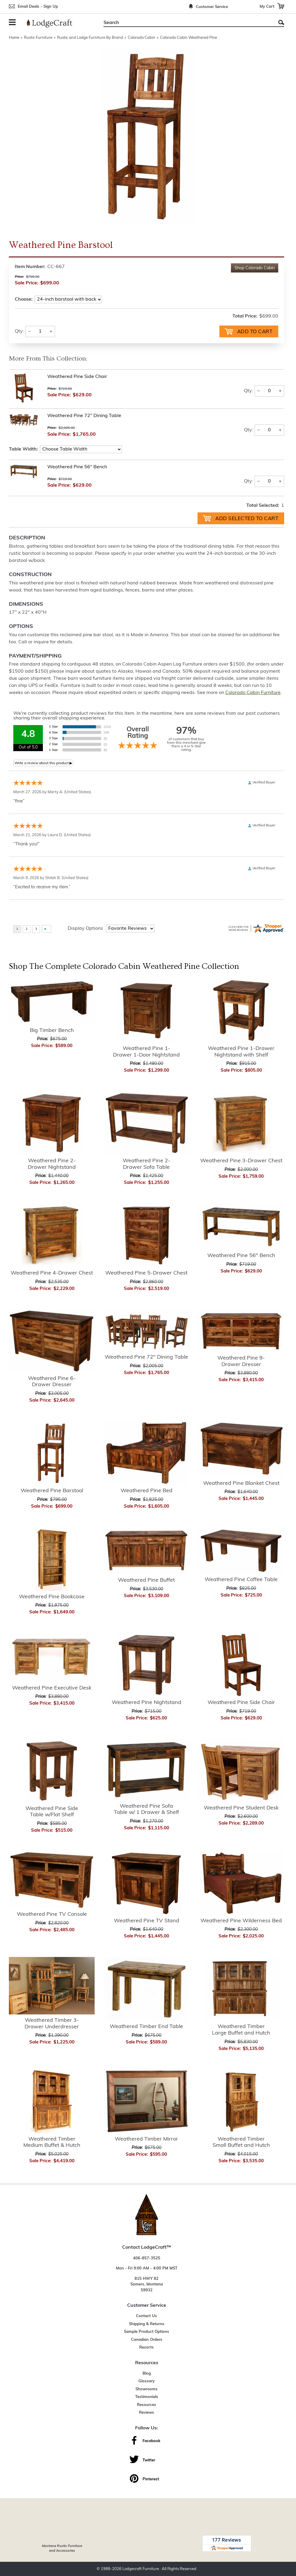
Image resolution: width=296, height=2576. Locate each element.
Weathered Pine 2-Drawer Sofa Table (146, 1164)
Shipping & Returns (146, 2323)
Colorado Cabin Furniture (253, 692)
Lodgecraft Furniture (140, 2568)
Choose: (24, 299)
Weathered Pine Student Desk (241, 1807)
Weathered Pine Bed (146, 1490)
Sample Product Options (146, 2331)
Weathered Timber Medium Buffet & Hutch (51, 2142)
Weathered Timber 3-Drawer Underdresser (52, 2023)
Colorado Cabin (141, 38)
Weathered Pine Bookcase (52, 1596)
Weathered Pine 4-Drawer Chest (52, 1272)
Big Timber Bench (52, 1030)
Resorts (146, 2347)
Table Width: (23, 448)
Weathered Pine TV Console (52, 1914)
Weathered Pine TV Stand (146, 1920)
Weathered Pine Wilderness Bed (241, 1920)
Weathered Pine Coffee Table (241, 1579)
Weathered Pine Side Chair (77, 376)
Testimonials (146, 2396)
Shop (254, 268)
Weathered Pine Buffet (146, 1580)
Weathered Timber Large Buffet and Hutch (241, 2029)
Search (281, 22)
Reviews (146, 2412)
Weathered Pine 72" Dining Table (84, 415)
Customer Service (212, 7)
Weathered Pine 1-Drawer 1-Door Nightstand (146, 1051)
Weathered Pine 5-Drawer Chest (146, 1272)
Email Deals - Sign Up (38, 7)
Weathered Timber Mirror (146, 2138)
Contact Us (146, 2315)
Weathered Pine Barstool (52, 1490)
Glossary (146, 2381)
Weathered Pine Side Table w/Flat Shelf (51, 1811)
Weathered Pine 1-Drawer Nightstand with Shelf (241, 1051)
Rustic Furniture (38, 38)
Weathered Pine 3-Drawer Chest (241, 1160)
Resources (146, 2404)
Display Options (85, 928)
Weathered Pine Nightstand (146, 1702)
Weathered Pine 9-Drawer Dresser (241, 1361)
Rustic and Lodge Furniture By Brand (90, 38)
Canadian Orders (146, 2339)
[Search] (187, 22)
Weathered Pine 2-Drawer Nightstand (52, 1164)
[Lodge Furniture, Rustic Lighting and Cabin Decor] (53, 23)
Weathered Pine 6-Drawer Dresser (52, 1381)
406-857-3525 (146, 2258)
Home (14, 38)
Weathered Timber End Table (146, 2026)
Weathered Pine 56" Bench (77, 466)
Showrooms (146, 2389)
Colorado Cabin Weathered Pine (188, 38)
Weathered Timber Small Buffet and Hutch (241, 2142)
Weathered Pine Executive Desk (51, 1687)
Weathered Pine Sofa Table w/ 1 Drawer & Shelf (146, 1809)
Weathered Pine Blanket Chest (241, 1483)
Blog (147, 2373)
